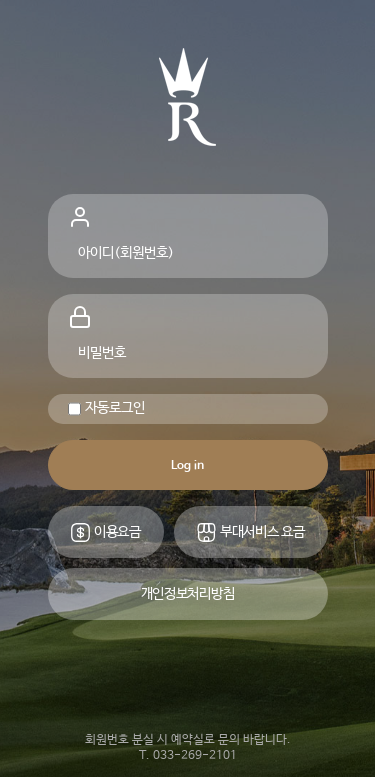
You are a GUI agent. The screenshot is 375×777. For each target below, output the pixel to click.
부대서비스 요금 (250, 532)
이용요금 (105, 532)
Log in (187, 466)
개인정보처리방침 (188, 594)
